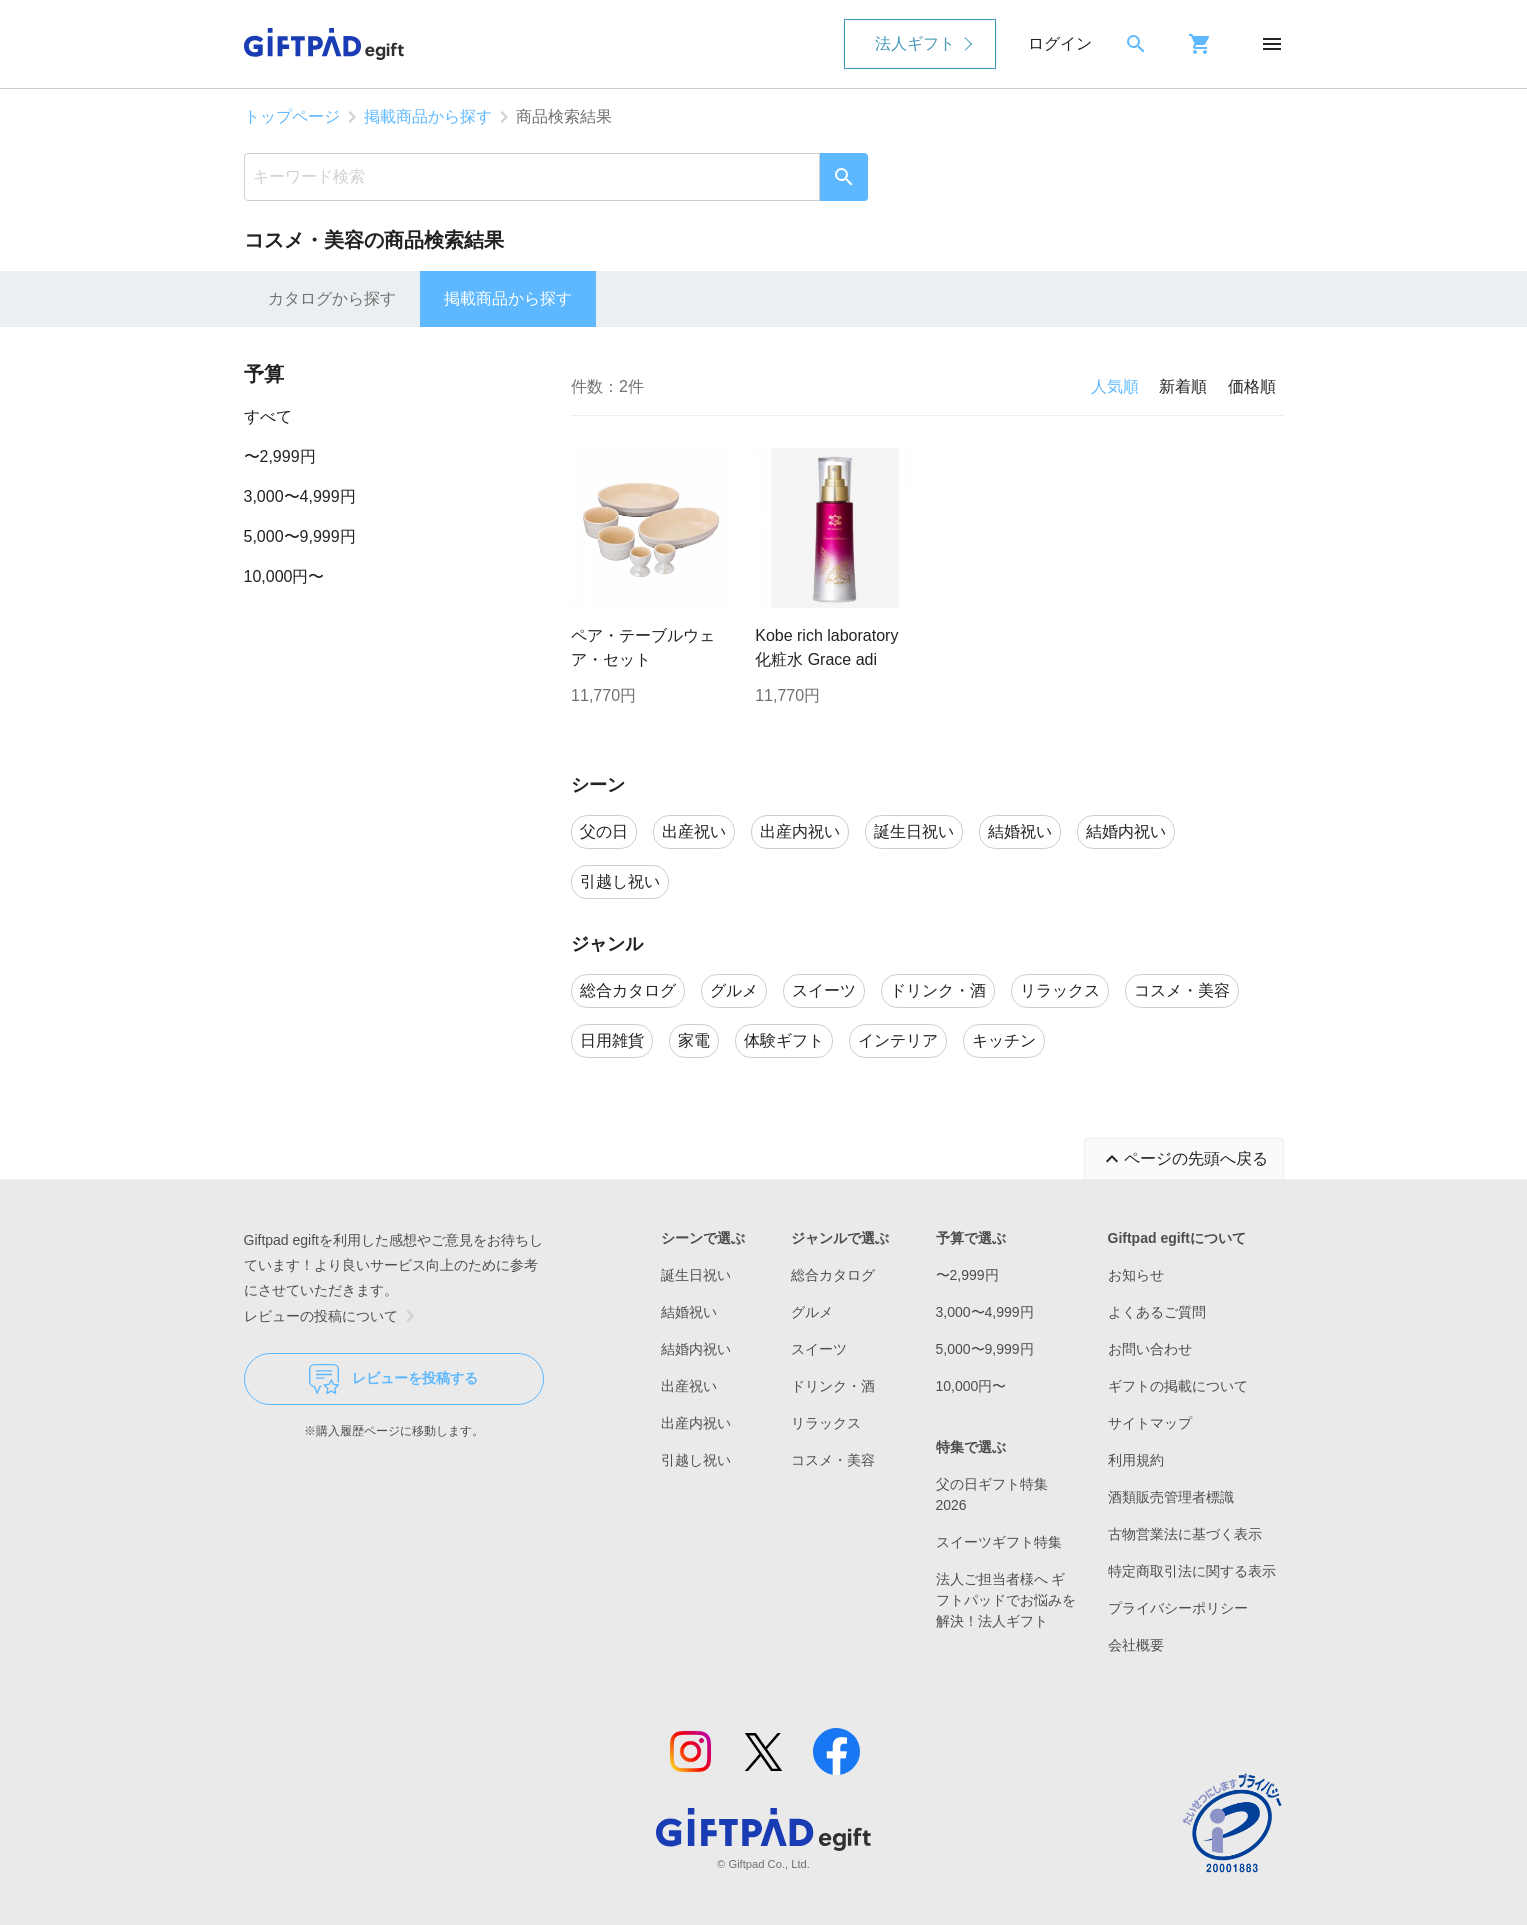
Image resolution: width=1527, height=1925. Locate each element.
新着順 (1183, 386)
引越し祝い (696, 1460)
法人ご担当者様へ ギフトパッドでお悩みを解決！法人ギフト (1006, 1600)
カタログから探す (332, 298)
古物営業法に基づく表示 (1185, 1534)
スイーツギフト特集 (999, 1542)
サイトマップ (1150, 1423)
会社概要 (1136, 1645)
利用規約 (1136, 1460)
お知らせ (1136, 1275)
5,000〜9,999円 (300, 536)
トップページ (292, 116)
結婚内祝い (696, 1349)
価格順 (1252, 386)
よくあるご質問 (1157, 1312)
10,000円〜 (284, 576)
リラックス (826, 1423)
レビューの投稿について (333, 1316)
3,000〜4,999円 (300, 496)
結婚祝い (689, 1312)
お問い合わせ (1150, 1349)
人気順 (1115, 386)
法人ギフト (915, 43)
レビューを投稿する (393, 1379)
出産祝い (689, 1386)
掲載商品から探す (428, 116)
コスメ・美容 (833, 1460)
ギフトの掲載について (1178, 1386)
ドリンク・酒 (833, 1386)
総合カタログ (833, 1275)
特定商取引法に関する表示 (1192, 1571)
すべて (268, 416)
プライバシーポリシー (1178, 1608)
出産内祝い (696, 1423)
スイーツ (819, 1349)
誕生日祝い (696, 1275)
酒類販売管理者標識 (1171, 1497)
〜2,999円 (280, 456)
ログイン (1060, 43)
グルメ (812, 1312)
